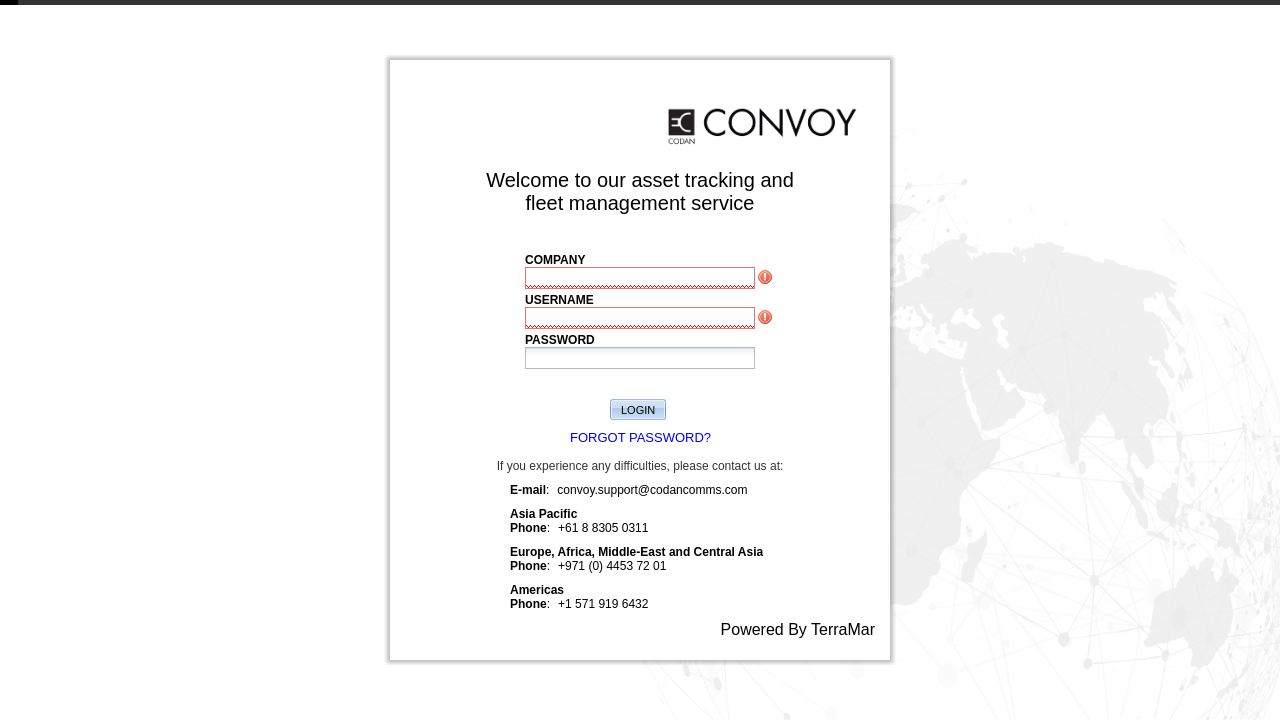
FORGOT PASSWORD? (640, 437)
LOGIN (638, 410)
